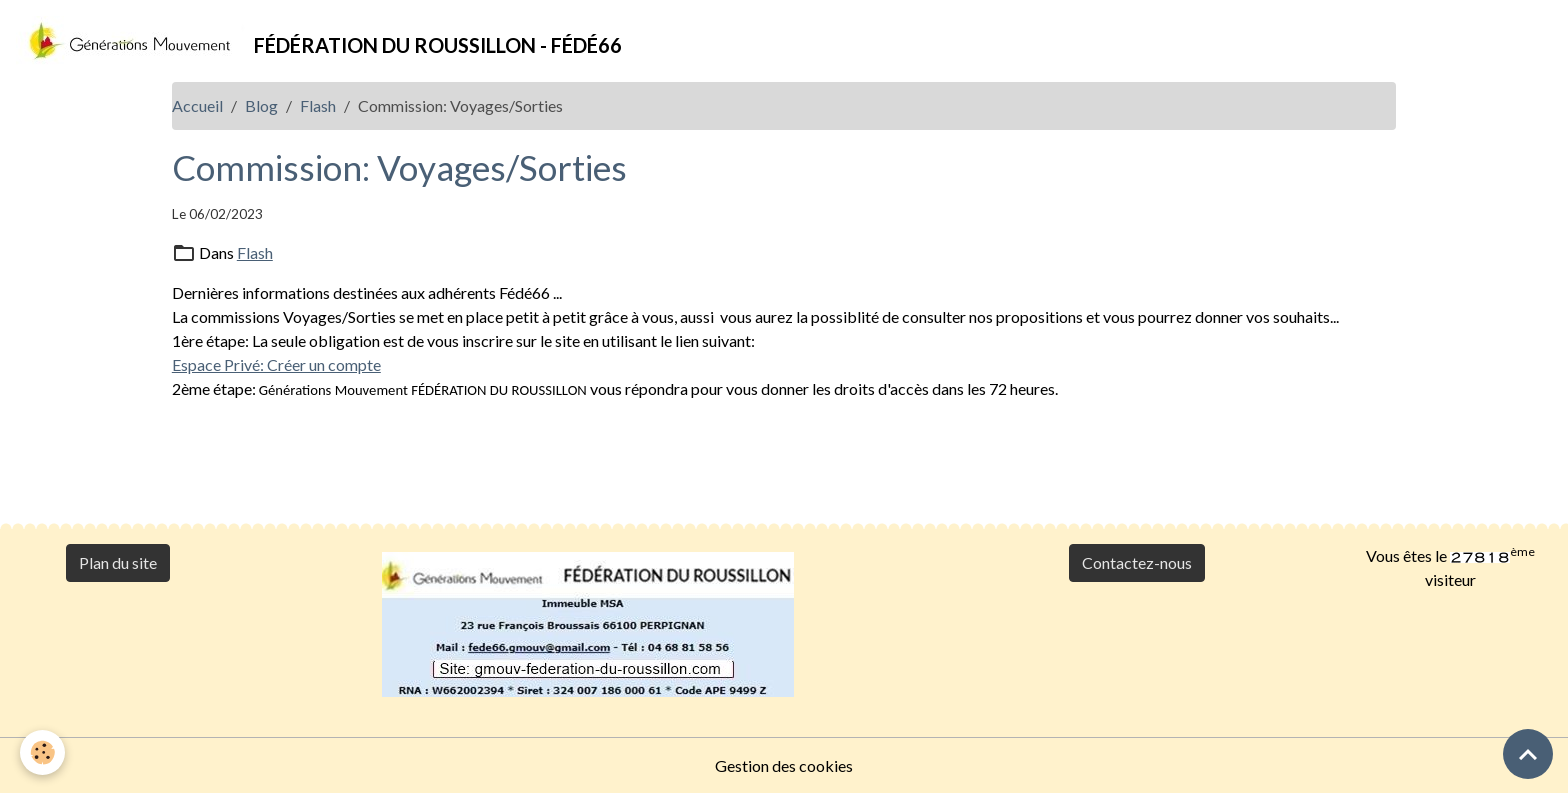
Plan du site (118, 562)
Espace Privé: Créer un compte (276, 364)
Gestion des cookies (784, 765)
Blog (261, 105)
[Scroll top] (1528, 754)
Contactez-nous (1137, 562)
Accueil (197, 105)
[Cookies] (42, 752)
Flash (318, 105)
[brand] (319, 41)
